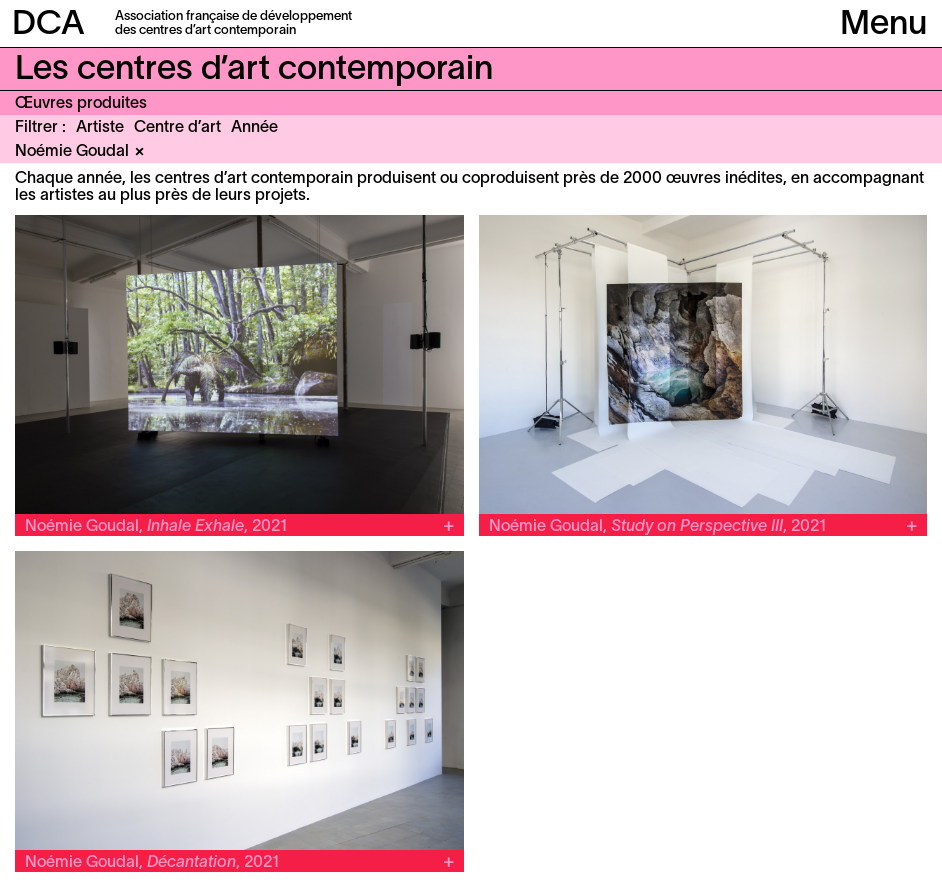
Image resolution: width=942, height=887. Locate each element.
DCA (48, 25)
